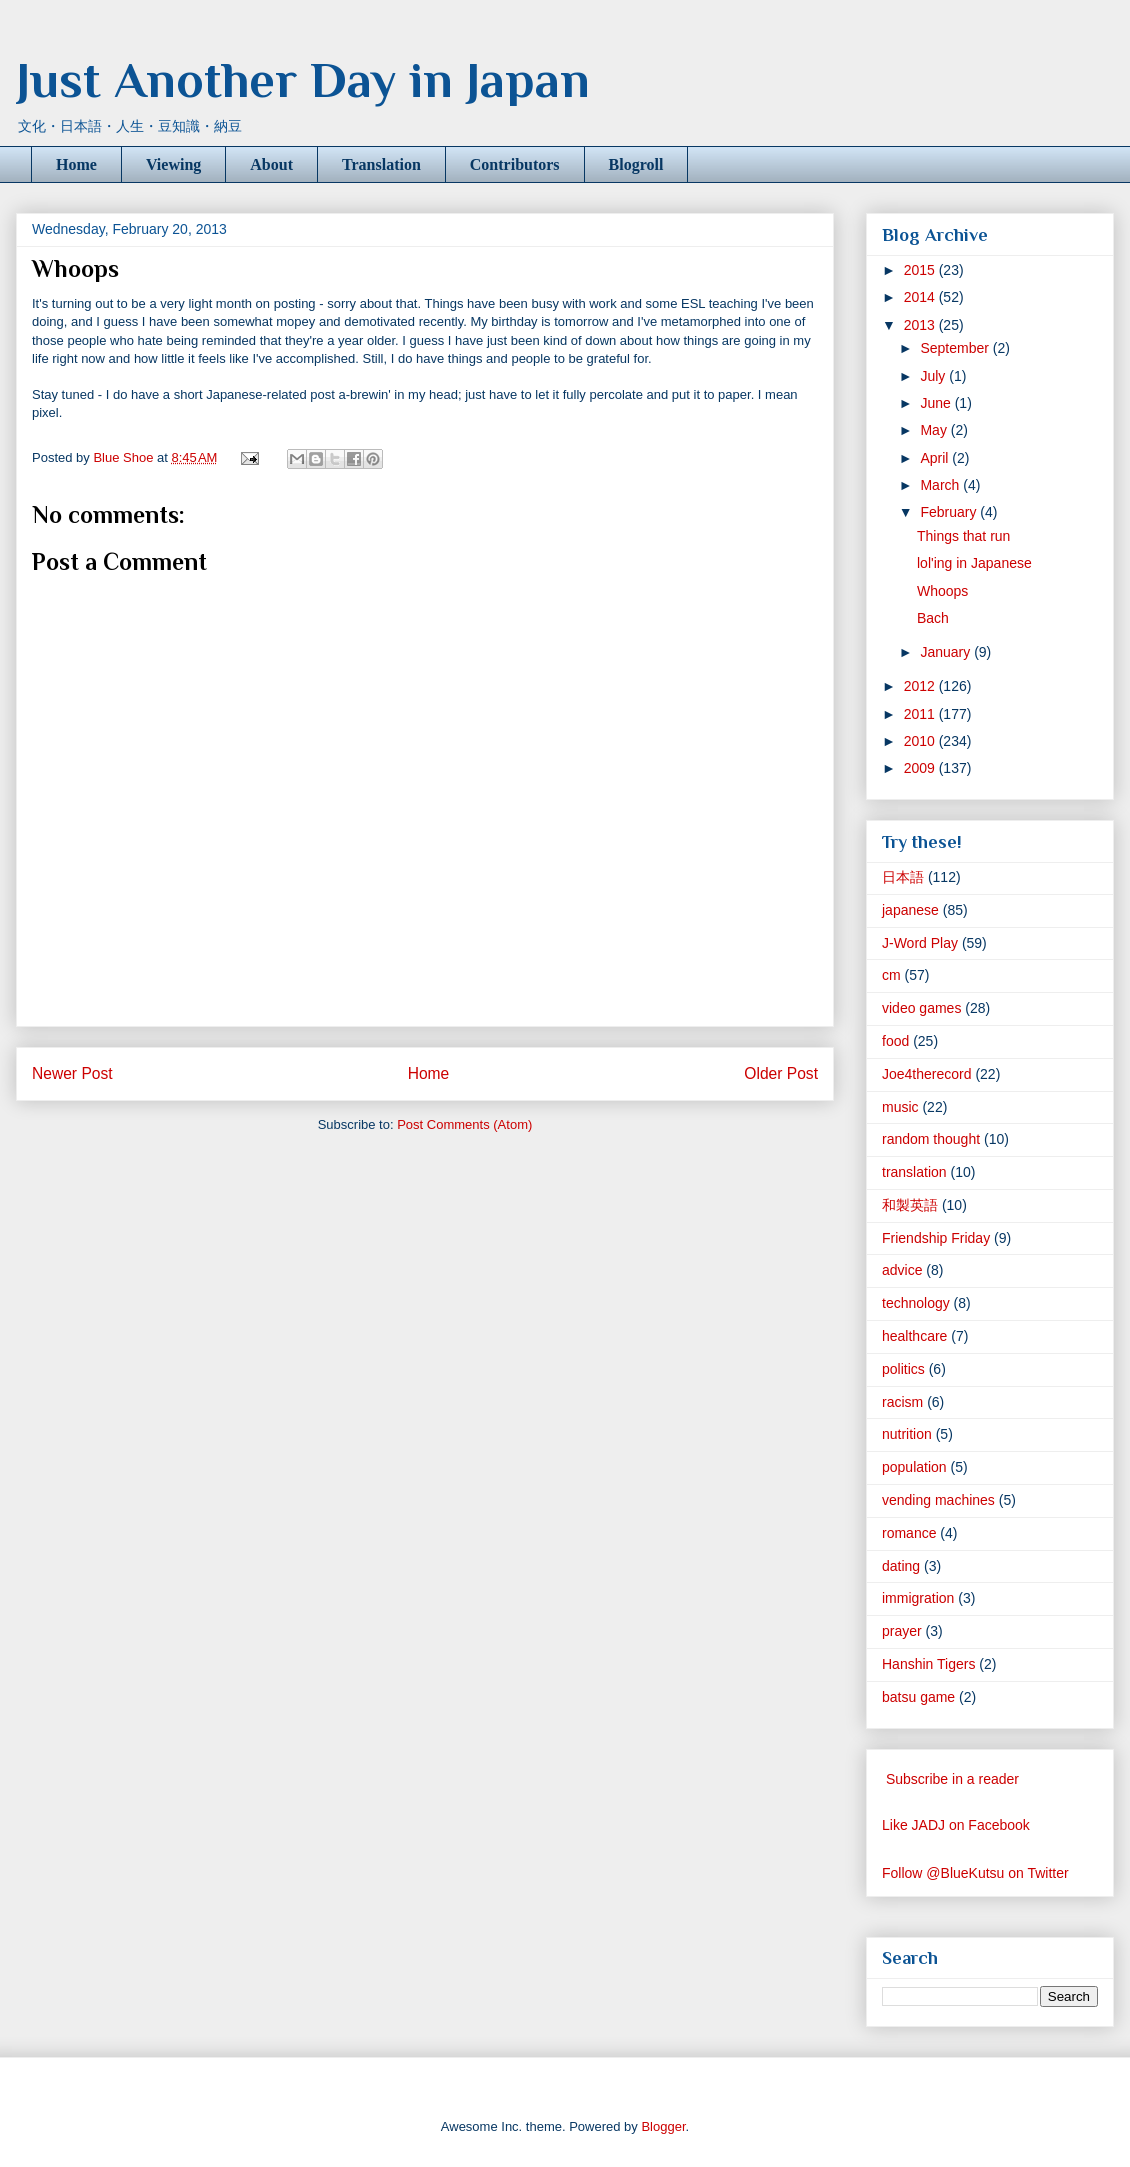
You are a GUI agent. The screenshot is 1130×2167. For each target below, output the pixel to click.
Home (76, 164)
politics (903, 1369)
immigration (918, 1598)
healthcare (914, 1336)
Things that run (963, 536)
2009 (921, 768)
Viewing (173, 164)
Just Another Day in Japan (303, 80)
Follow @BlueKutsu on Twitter (975, 1873)
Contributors (515, 164)
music (900, 1107)
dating (901, 1566)
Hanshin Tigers (928, 1664)
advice (902, 1270)
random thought (931, 1139)
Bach (933, 618)
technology (916, 1303)
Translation (381, 164)
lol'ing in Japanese (974, 563)
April (936, 458)
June (937, 403)
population (914, 1467)
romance (909, 1533)
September (956, 348)
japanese (910, 910)
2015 (921, 270)
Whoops (942, 591)
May (935, 430)
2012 (921, 686)
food (895, 1041)
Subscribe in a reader (952, 1779)
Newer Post (72, 1073)
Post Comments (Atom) (464, 1124)
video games (921, 1008)
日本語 (903, 877)
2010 (921, 741)
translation (914, 1172)
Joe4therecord (927, 1074)
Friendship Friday (936, 1238)
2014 (921, 297)
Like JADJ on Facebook (956, 1825)
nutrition (907, 1434)
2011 (921, 714)
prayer (902, 1631)
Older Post (781, 1073)
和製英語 (910, 1205)
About (271, 164)
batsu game (918, 1697)
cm (891, 975)
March (941, 485)
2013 (921, 325)
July (934, 376)
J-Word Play (920, 943)
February (950, 512)
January (947, 652)
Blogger (663, 2126)
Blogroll (636, 164)
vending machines (938, 1500)
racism (902, 1402)
